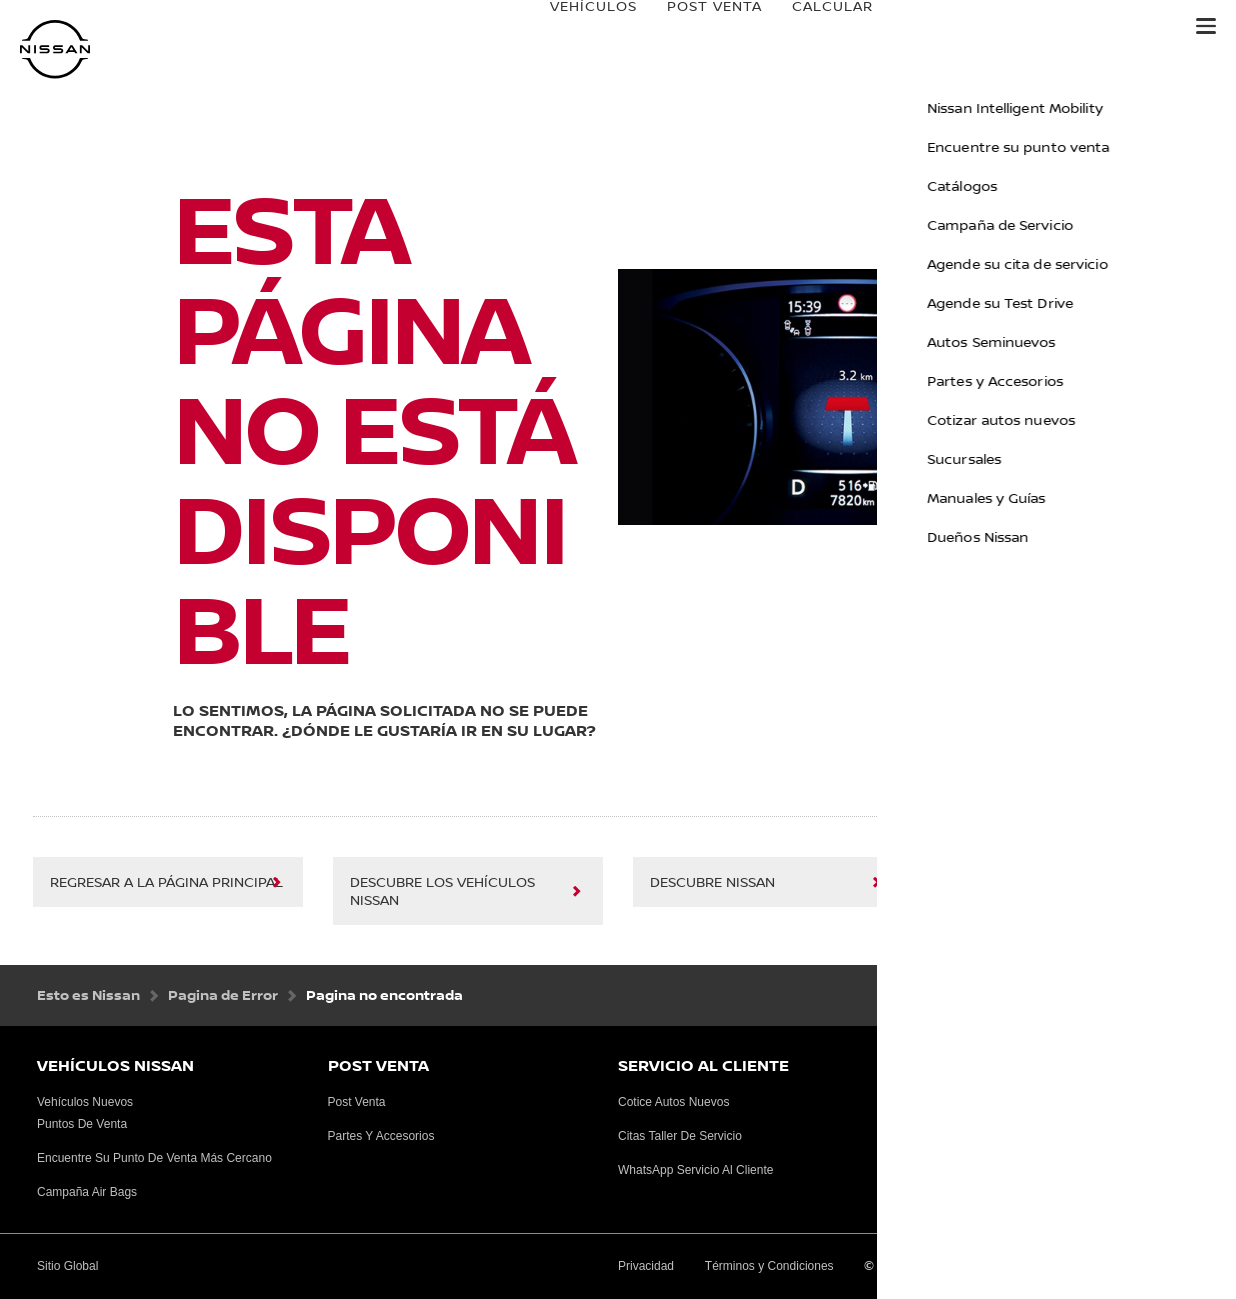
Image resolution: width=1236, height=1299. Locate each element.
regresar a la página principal (166, 883)
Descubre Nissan (712, 883)
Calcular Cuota (841, 27)
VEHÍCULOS (573, 27)
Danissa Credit (1103, 27)
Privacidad (646, 1266)
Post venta (694, 27)
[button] (1206, 26)
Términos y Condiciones (769, 1266)
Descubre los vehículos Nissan (442, 892)
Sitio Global (997, 883)
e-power (975, 27)
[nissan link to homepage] (55, 49)
